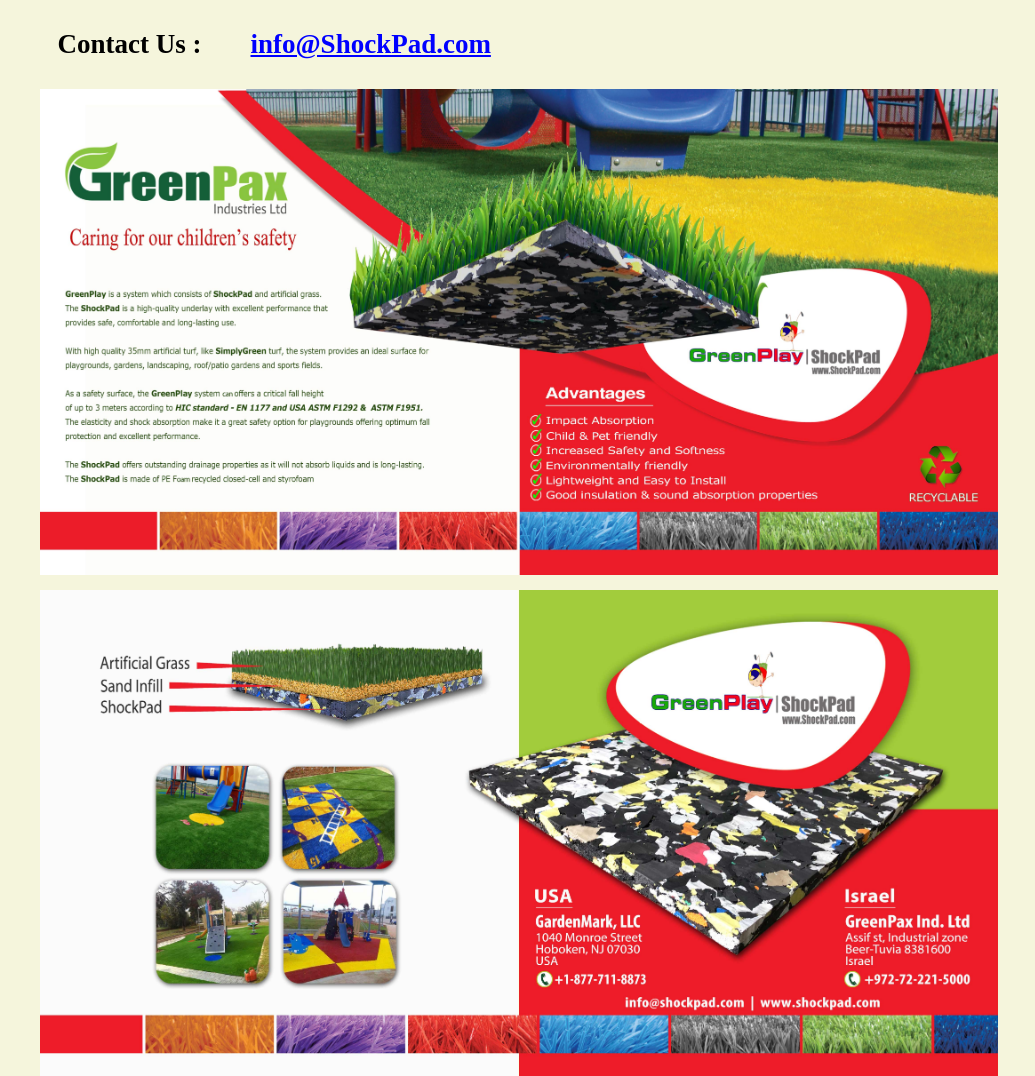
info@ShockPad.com (371, 44)
